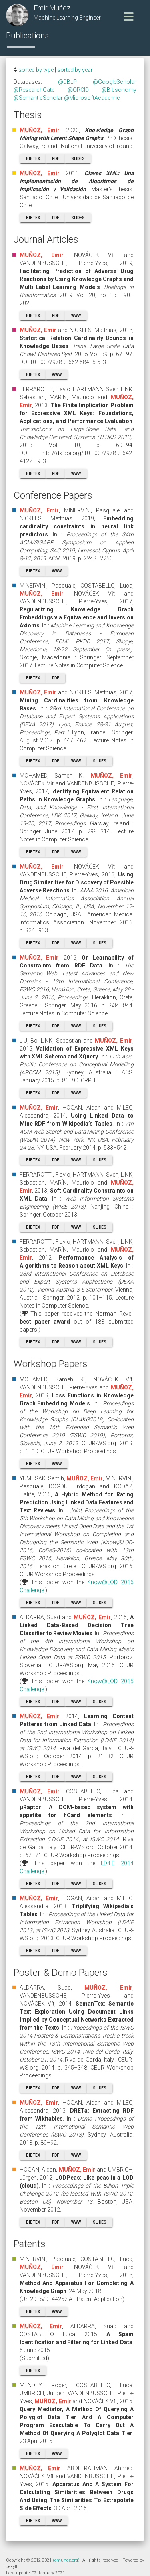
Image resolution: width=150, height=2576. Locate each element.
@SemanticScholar (38, 98)
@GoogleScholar (114, 82)
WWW (76, 315)
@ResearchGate (34, 90)
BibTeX (33, 158)
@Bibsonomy (119, 90)
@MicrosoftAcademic (92, 98)
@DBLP (67, 82)
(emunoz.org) (66, 2560)
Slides (78, 158)
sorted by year (75, 70)
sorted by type (36, 70)
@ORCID (78, 90)
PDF (55, 158)
